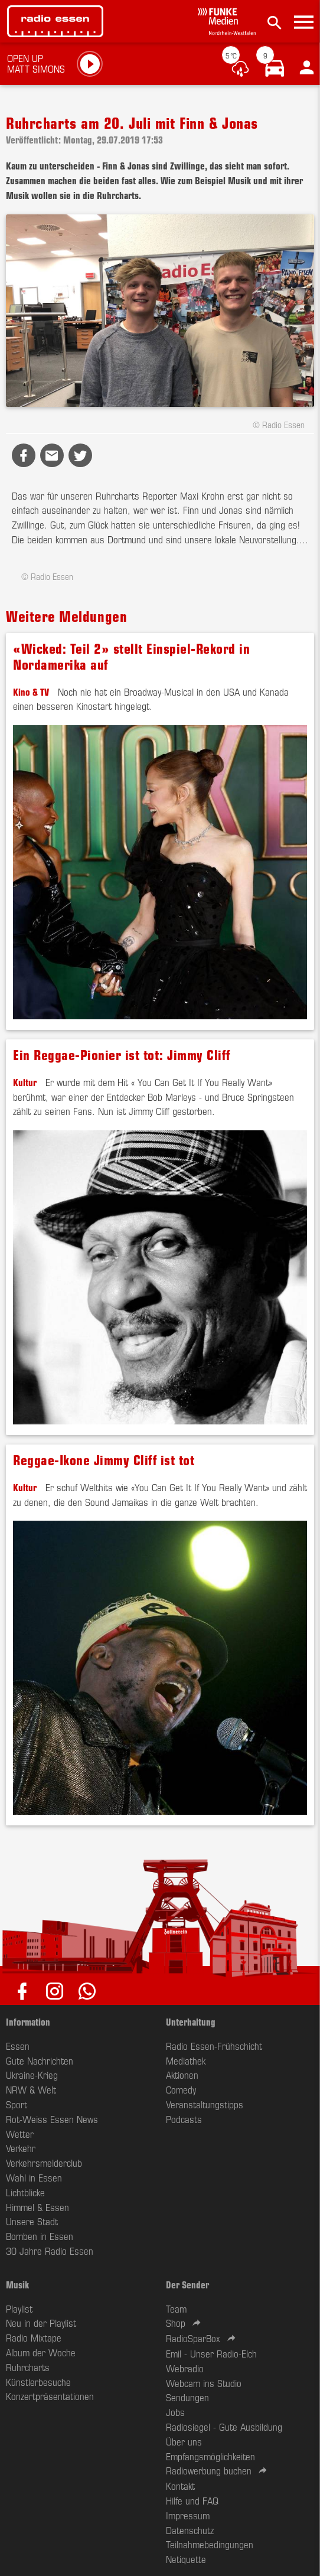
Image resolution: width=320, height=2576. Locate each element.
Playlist (19, 2308)
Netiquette (186, 2559)
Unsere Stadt (32, 2221)
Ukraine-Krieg (32, 2075)
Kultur (25, 1082)
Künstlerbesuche (38, 2382)
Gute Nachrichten (39, 2060)
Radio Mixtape (33, 2337)
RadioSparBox (193, 2338)
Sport (16, 2104)
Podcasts (184, 2119)
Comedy (181, 2089)
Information (28, 2021)
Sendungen (187, 2397)
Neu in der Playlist (41, 2323)
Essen (18, 2046)
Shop (175, 2323)
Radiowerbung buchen (209, 2470)
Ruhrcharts (28, 2367)
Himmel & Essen (37, 2207)
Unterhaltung (190, 2021)
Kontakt (180, 2486)
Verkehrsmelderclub (44, 2163)
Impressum (188, 2515)
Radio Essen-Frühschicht (214, 2046)
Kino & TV (31, 691)
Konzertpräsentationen (50, 2396)
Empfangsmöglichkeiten (210, 2456)
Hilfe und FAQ (192, 2500)
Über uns (184, 2441)
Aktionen (182, 2075)
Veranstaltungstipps (204, 2104)
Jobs (175, 2412)
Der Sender (187, 2284)
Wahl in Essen (34, 2177)
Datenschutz (190, 2530)
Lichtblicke (25, 2192)
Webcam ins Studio (203, 2383)
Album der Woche (41, 2352)
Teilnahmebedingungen (209, 2544)
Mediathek (185, 2060)
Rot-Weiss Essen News (52, 2119)
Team (176, 2308)
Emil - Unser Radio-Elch (211, 2353)
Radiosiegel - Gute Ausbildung (224, 2427)
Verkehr (20, 2148)
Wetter (20, 2134)
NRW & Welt (31, 2089)
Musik (17, 2284)
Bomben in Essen (39, 2236)
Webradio (185, 2368)
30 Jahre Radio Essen (49, 2251)
